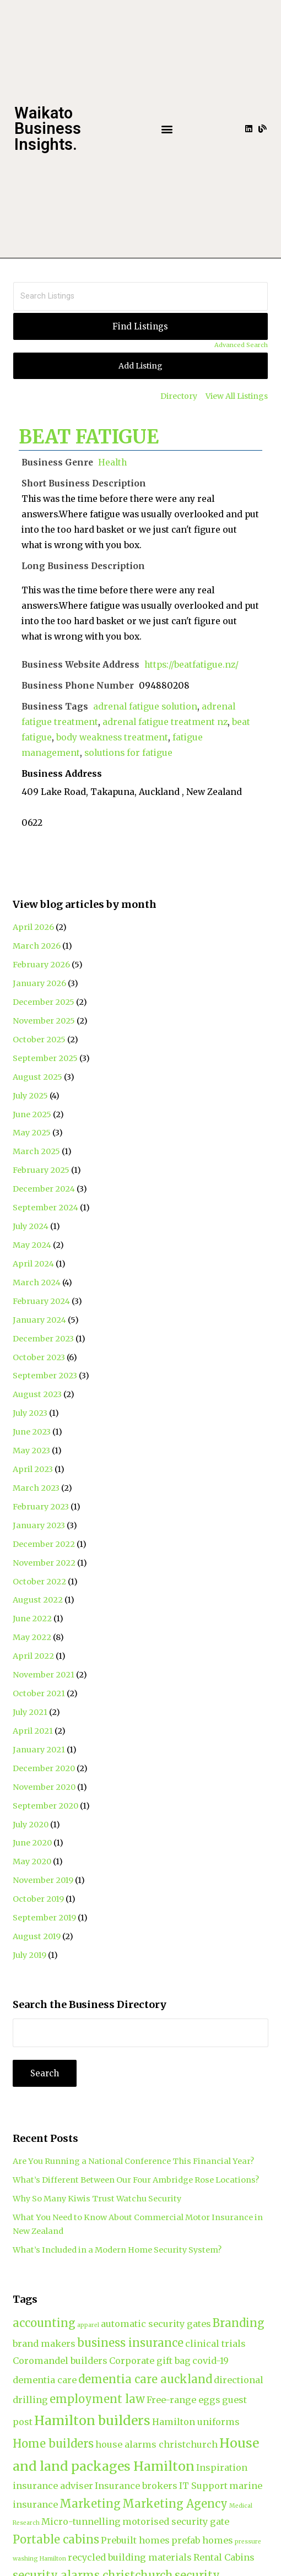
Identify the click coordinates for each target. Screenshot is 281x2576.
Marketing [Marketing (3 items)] (90, 2503)
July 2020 (30, 1825)
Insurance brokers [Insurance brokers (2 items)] (136, 2485)
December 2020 (44, 1768)
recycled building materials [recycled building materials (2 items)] (130, 2557)
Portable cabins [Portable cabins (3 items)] (56, 2539)
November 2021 (43, 1675)
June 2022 (32, 1618)
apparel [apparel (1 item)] (88, 2325)
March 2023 (36, 1488)
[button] (167, 129)
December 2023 (43, 1339)
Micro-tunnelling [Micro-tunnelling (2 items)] (81, 2521)
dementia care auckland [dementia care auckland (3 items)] (145, 2379)
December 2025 (43, 1002)
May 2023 (31, 1450)
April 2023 (33, 1469)
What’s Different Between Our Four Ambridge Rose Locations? (136, 2180)
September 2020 (45, 1806)
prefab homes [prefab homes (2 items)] (202, 2540)
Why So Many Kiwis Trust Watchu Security (97, 2199)
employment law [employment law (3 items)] (97, 2399)
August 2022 (38, 1600)
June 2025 (32, 1114)
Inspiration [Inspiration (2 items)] (221, 2467)
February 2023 (41, 1507)
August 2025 (37, 1077)
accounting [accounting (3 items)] (44, 2323)
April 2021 (33, 1731)
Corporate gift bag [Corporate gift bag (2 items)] (150, 2360)
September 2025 (45, 1058)
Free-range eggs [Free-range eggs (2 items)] (183, 2399)
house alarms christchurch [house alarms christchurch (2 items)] (156, 2444)
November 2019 (43, 1880)
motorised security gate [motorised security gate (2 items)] (175, 2521)
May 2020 (32, 1861)
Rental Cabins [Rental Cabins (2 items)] (224, 2557)
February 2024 (41, 1301)
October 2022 (39, 1582)
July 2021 (30, 1712)
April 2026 (33, 927)
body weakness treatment (112, 737)
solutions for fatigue (128, 753)
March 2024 (37, 1282)
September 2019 (44, 1918)
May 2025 (32, 1133)
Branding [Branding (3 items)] (238, 2323)
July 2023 (30, 1413)
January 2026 (39, 983)
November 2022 (44, 1563)
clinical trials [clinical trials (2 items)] (215, 2343)
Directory (178, 396)
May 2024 (32, 1245)
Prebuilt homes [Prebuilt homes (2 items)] (135, 2540)
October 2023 (39, 1357)
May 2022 (32, 1637)
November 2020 (44, 1787)
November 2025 (44, 1021)
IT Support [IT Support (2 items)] (203, 2485)
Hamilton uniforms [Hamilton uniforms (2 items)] (196, 2421)
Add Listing (140, 366)
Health (112, 462)
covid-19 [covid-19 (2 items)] (210, 2360)
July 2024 (30, 1226)
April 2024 (33, 1264)
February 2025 (41, 1170)
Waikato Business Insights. (47, 129)
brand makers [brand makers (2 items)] (44, 2343)
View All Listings (237, 396)
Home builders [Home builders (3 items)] (53, 2443)
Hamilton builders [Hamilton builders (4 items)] (92, 2420)
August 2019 (37, 1936)
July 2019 (29, 1955)
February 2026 (41, 965)
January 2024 (39, 1320)
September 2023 (45, 1376)
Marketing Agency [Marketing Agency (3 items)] (175, 2503)
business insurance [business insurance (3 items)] (130, 2343)
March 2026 (37, 946)
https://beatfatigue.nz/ (191, 664)
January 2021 (39, 1750)
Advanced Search (241, 345)
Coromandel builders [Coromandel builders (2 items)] (60, 2360)
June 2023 (32, 1432)
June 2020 (32, 1843)
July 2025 (30, 1096)
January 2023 (39, 1525)
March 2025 (36, 1151)
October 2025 (39, 1040)
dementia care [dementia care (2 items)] (45, 2379)
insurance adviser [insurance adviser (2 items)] (53, 2485)
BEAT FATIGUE (89, 436)
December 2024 (44, 1189)
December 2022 (44, 1544)
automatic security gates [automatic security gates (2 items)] (156, 2323)
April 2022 (33, 1656)
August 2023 (37, 1394)
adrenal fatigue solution (145, 706)
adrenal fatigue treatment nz (165, 722)
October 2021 (39, 1693)
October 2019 (38, 1899)
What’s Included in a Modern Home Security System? (117, 2250)
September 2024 (45, 1208)
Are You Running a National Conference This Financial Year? (133, 2161)
